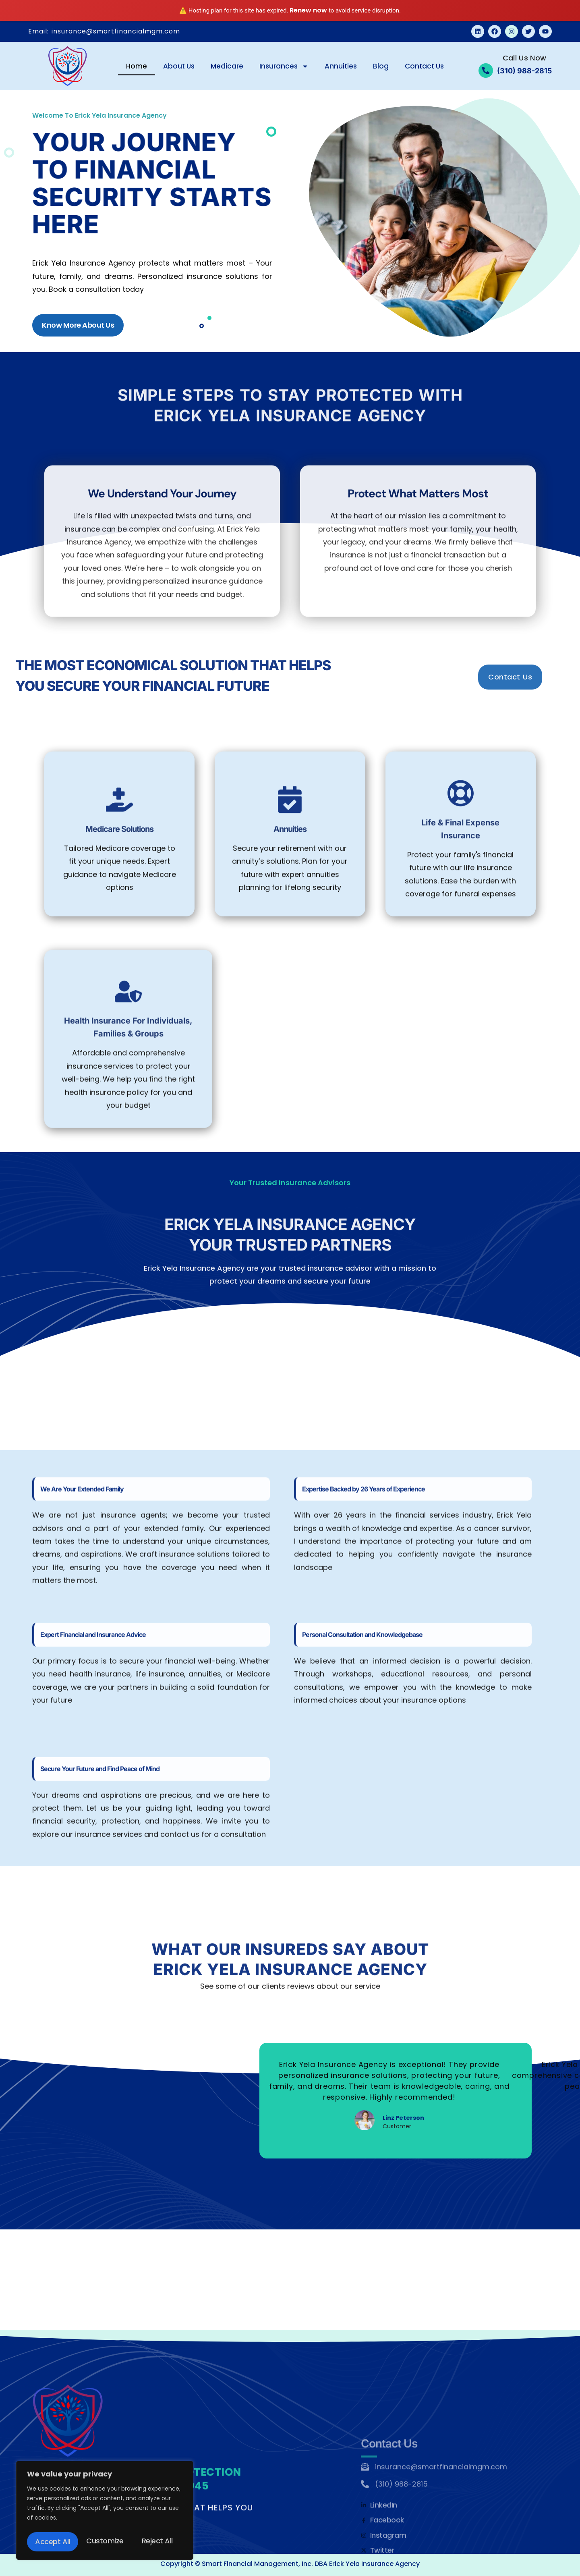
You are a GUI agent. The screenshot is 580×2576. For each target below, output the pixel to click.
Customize (53, 2542)
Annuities (341, 66)
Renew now (308, 10)
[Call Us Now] (485, 70)
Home (136, 66)
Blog (381, 66)
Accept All (157, 2542)
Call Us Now (524, 58)
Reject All (105, 2542)
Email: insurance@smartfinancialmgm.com (104, 31)
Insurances (284, 66)
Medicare (227, 66)
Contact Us (424, 66)
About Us (179, 66)
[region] (104, 2512)
